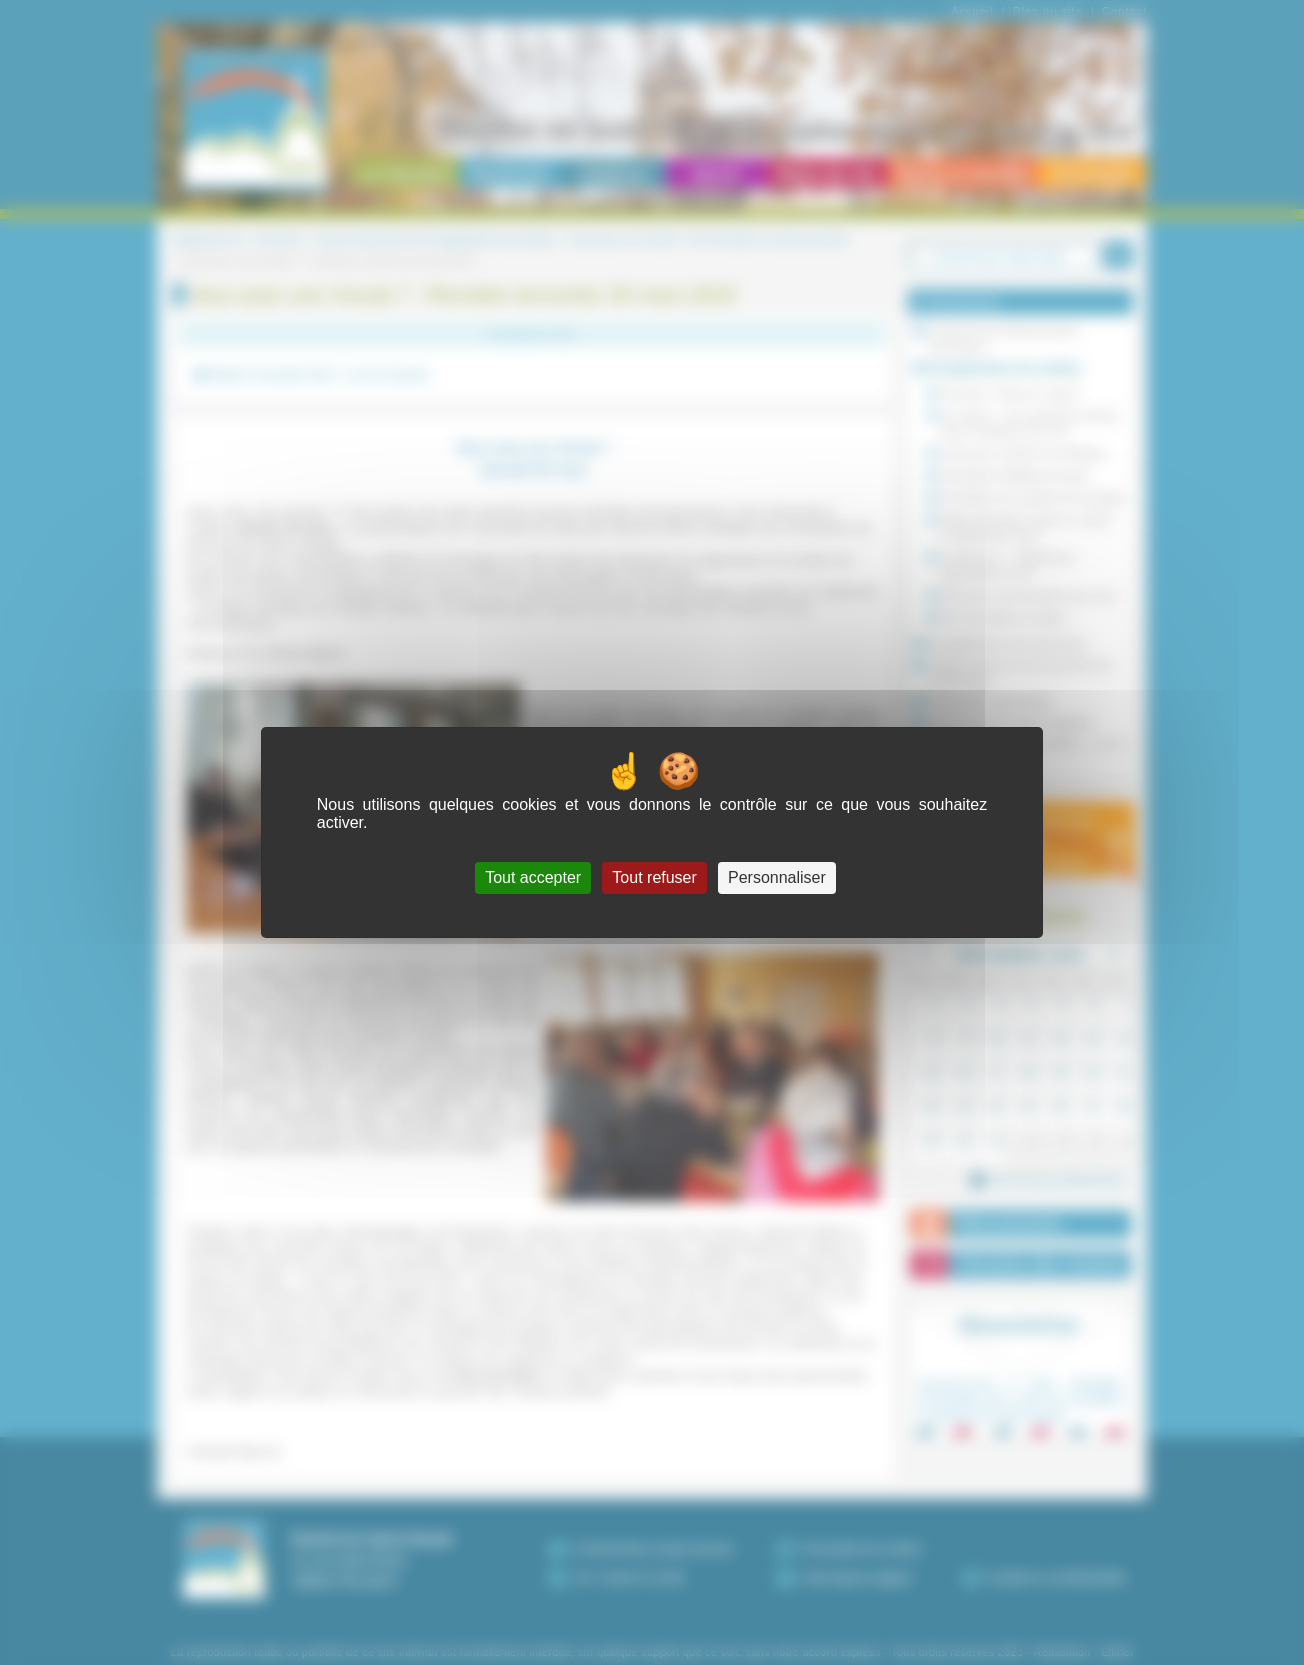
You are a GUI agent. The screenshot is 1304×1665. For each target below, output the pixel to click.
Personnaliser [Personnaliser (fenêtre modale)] (777, 877)
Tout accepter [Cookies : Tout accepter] (533, 877)
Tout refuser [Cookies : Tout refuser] (654, 877)
